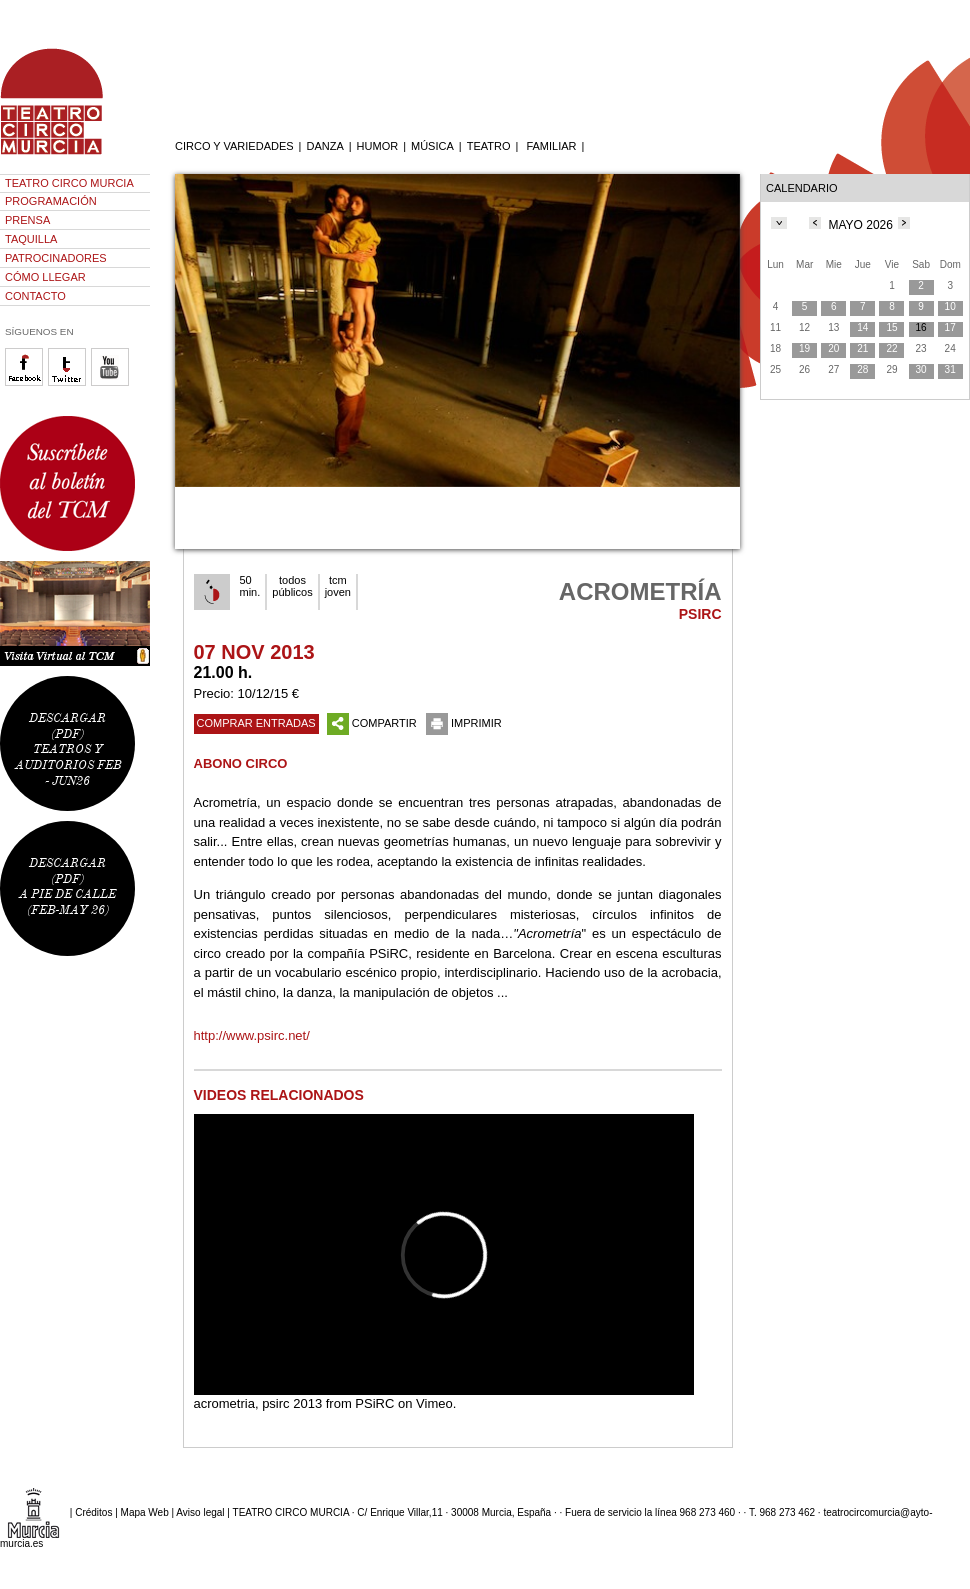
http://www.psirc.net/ (252, 1035)
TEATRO (489, 146)
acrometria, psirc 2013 (258, 1403)
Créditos (93, 1512)
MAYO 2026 (860, 225)
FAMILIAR (551, 146)
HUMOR (378, 146)
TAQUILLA (31, 239)
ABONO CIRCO (241, 763)
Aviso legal (200, 1512)
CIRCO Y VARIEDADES (234, 146)
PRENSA (27, 220)
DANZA (324, 146)
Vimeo (434, 1403)
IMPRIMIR (464, 723)
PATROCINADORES (56, 258)
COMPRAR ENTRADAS (256, 723)
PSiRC (374, 1403)
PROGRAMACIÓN (51, 201)
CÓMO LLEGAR (45, 277)
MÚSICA (432, 146)
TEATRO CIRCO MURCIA (69, 183)
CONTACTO (35, 296)
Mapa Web (145, 1512)
